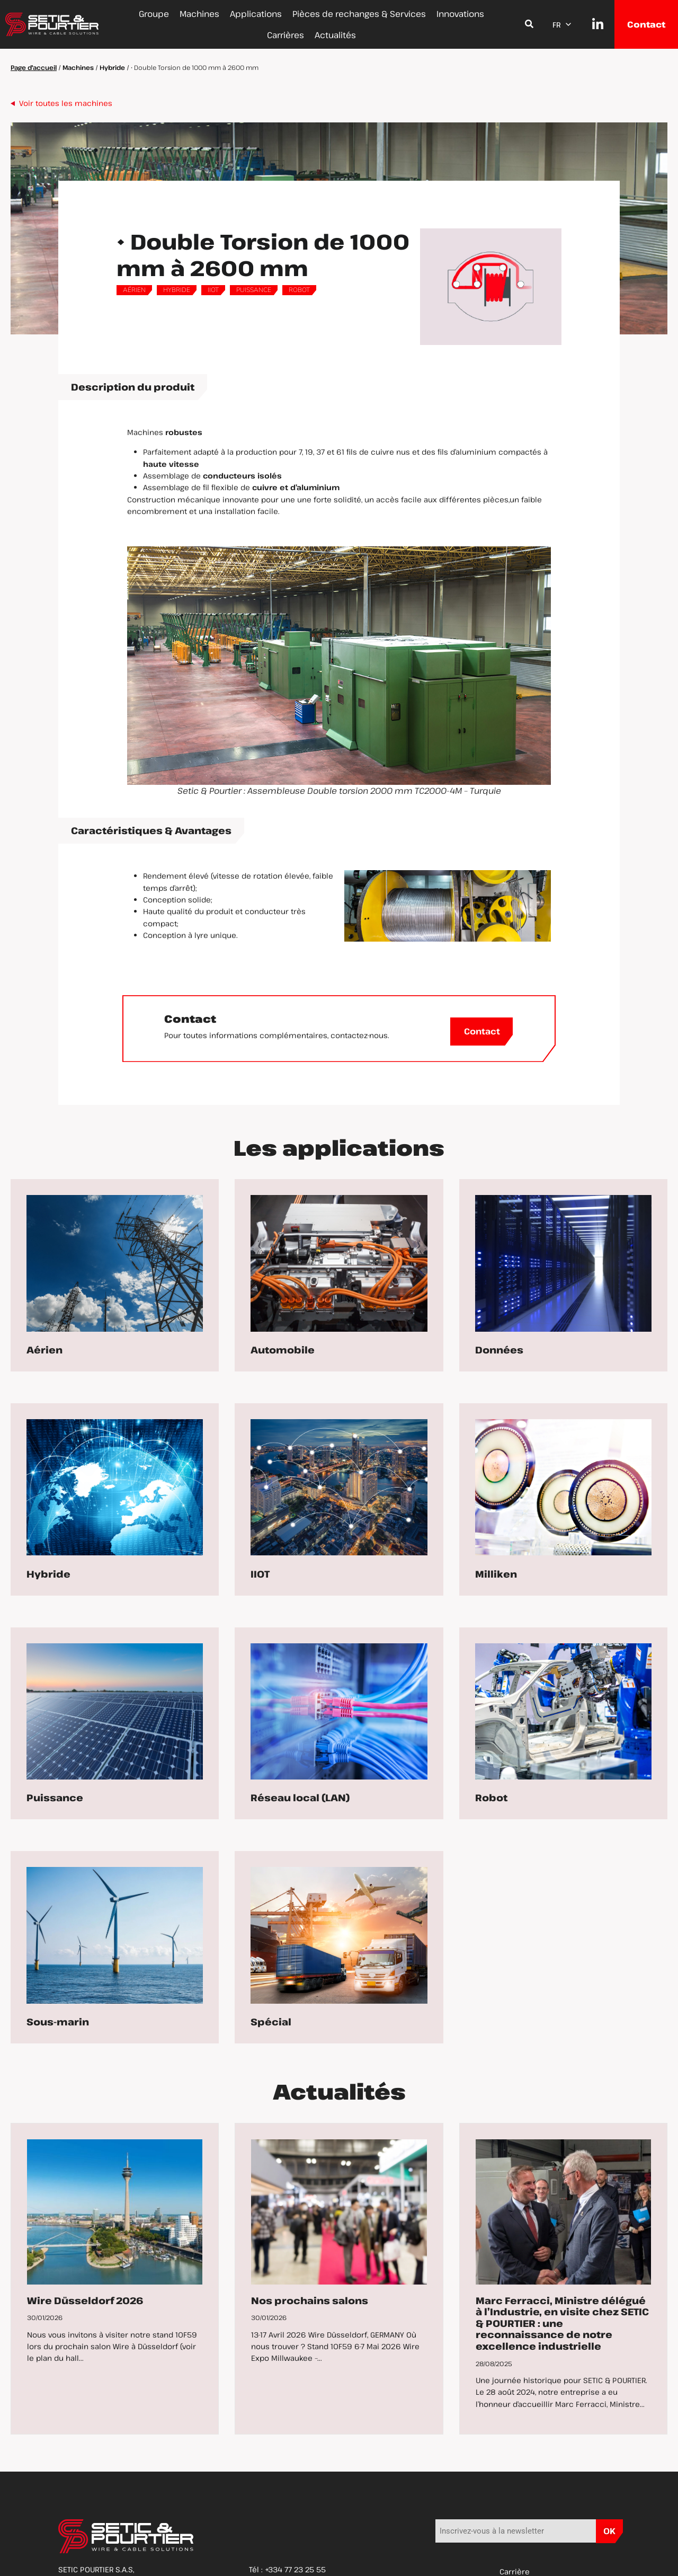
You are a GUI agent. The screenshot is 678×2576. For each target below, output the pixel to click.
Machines (199, 14)
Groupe (154, 14)
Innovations (460, 14)
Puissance (253, 290)
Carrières (285, 35)
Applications (256, 14)
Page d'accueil (34, 67)
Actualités (335, 35)
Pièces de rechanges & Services (359, 14)
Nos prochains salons (309, 2300)
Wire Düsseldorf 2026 (85, 2300)
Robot (299, 290)
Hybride (112, 67)
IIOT (213, 290)
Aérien (134, 290)
